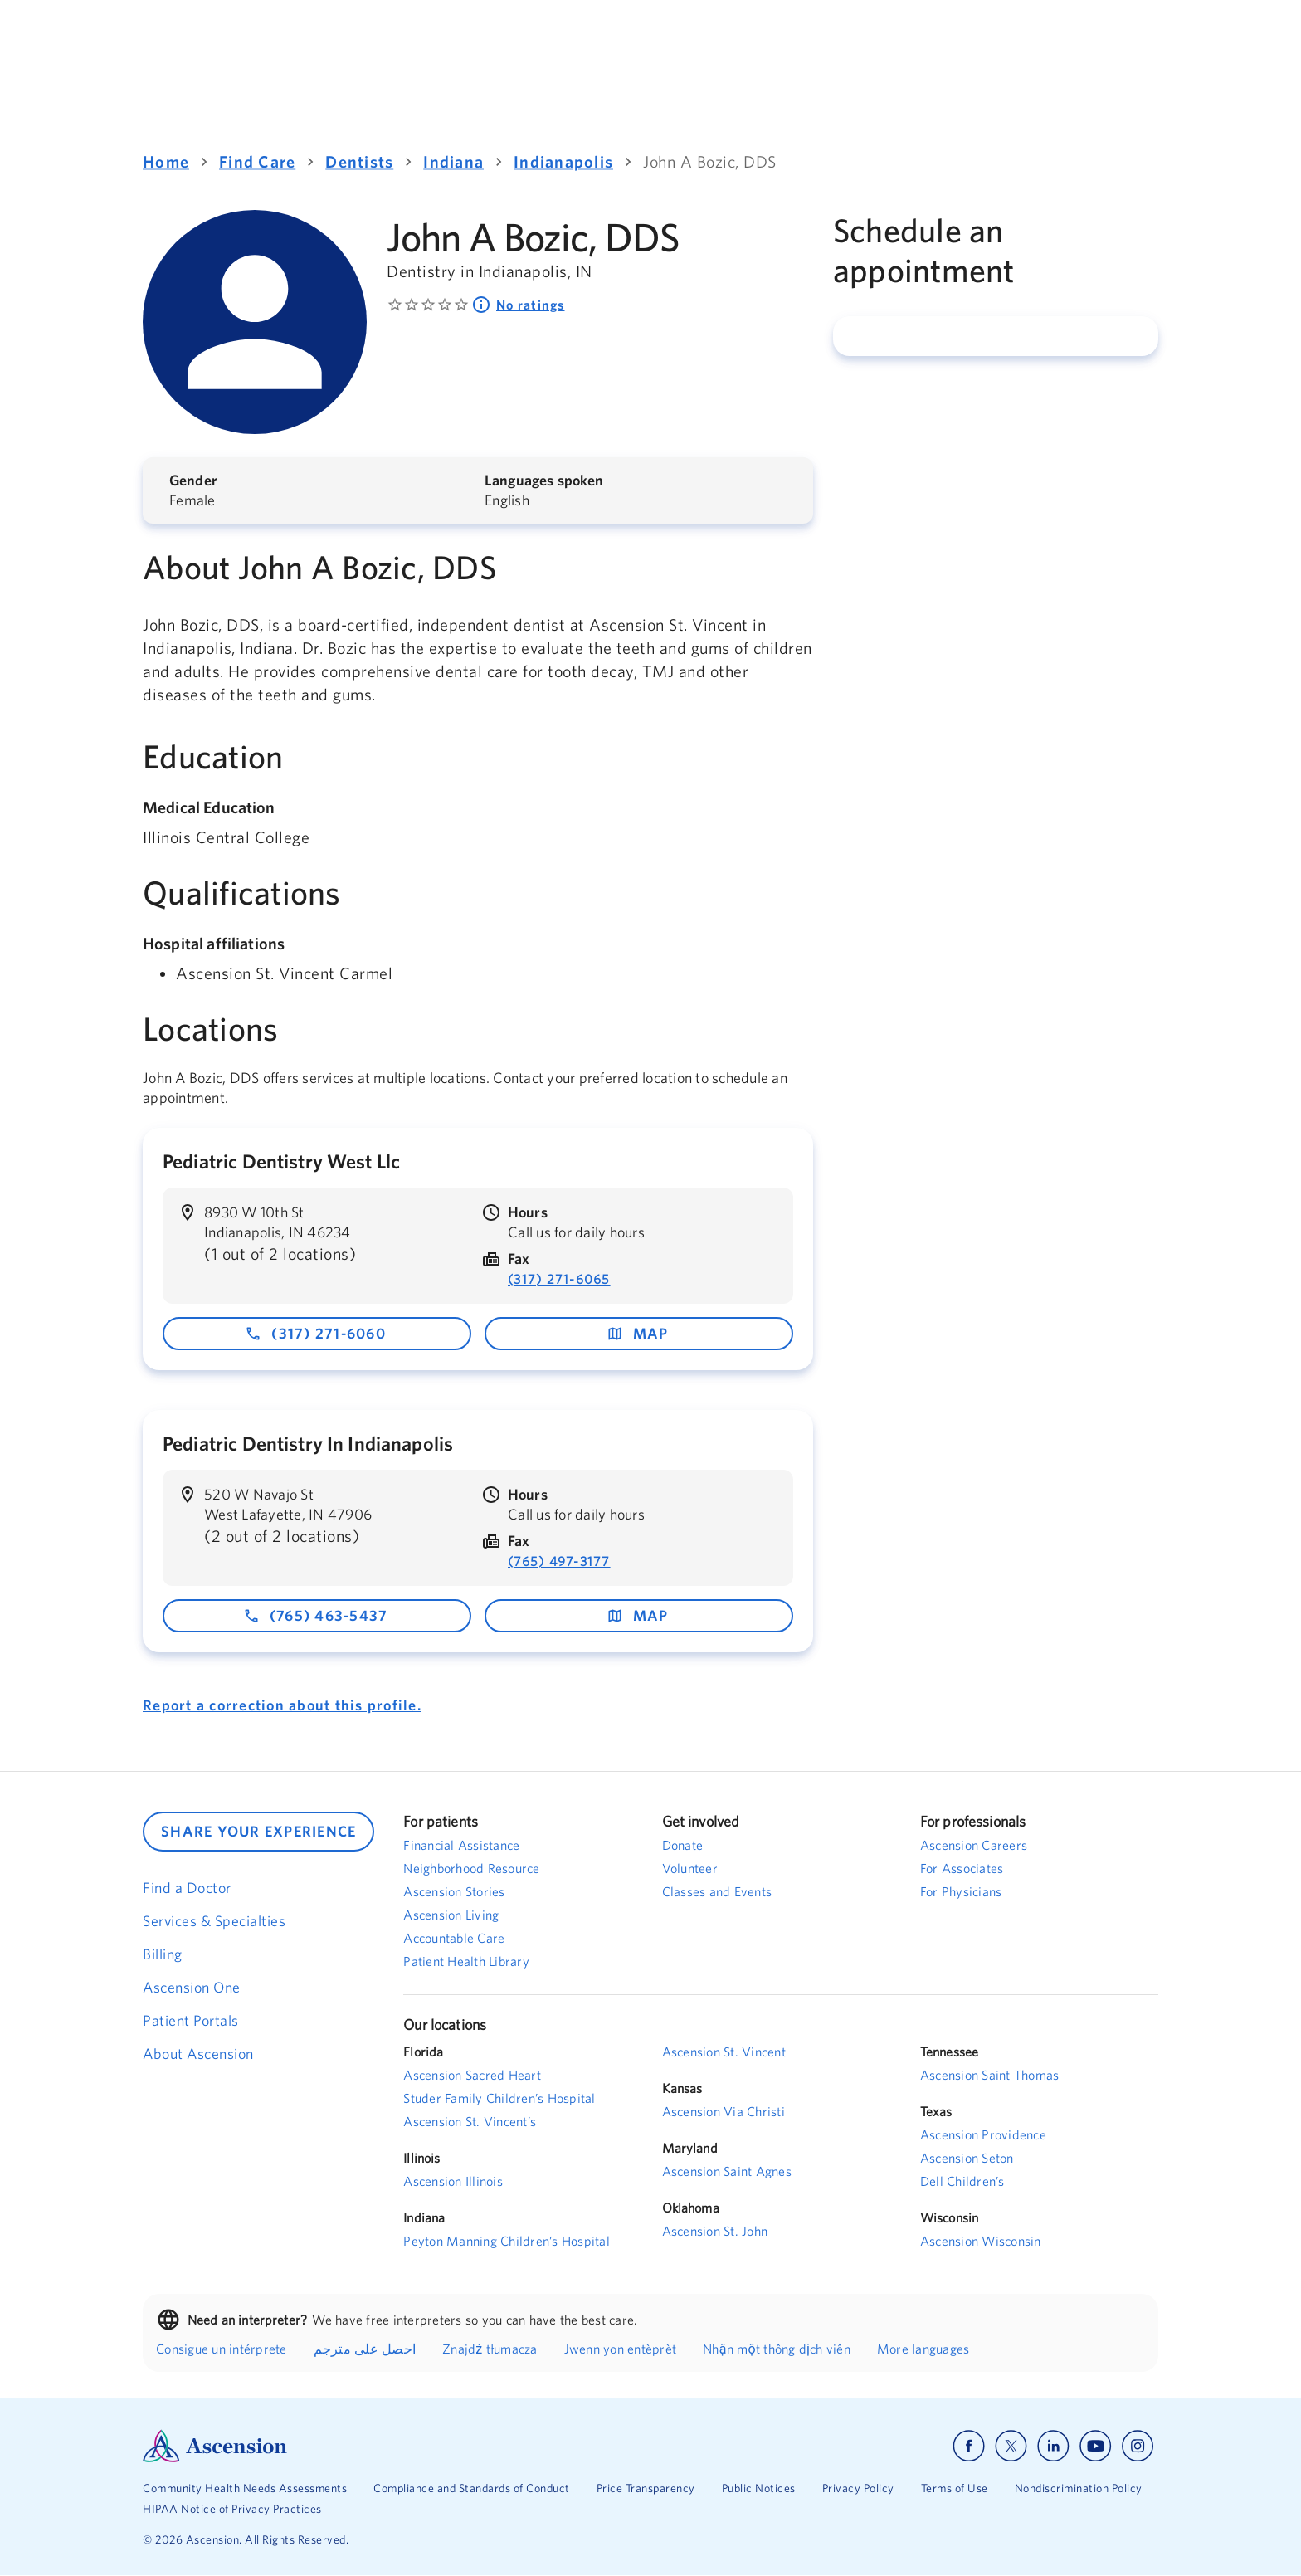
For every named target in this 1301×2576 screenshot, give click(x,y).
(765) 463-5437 (315, 1615)
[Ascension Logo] (396, 2446)
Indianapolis (563, 161)
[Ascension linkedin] (1053, 2446)
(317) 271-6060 (315, 1333)
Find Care (257, 161)
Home (166, 161)
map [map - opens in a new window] (638, 1333)
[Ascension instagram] (1137, 2446)
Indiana (453, 161)
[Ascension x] (1011, 2446)
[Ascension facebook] (969, 2446)
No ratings (518, 305)
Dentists (359, 161)
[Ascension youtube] (1095, 2446)
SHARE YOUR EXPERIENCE (258, 1831)
